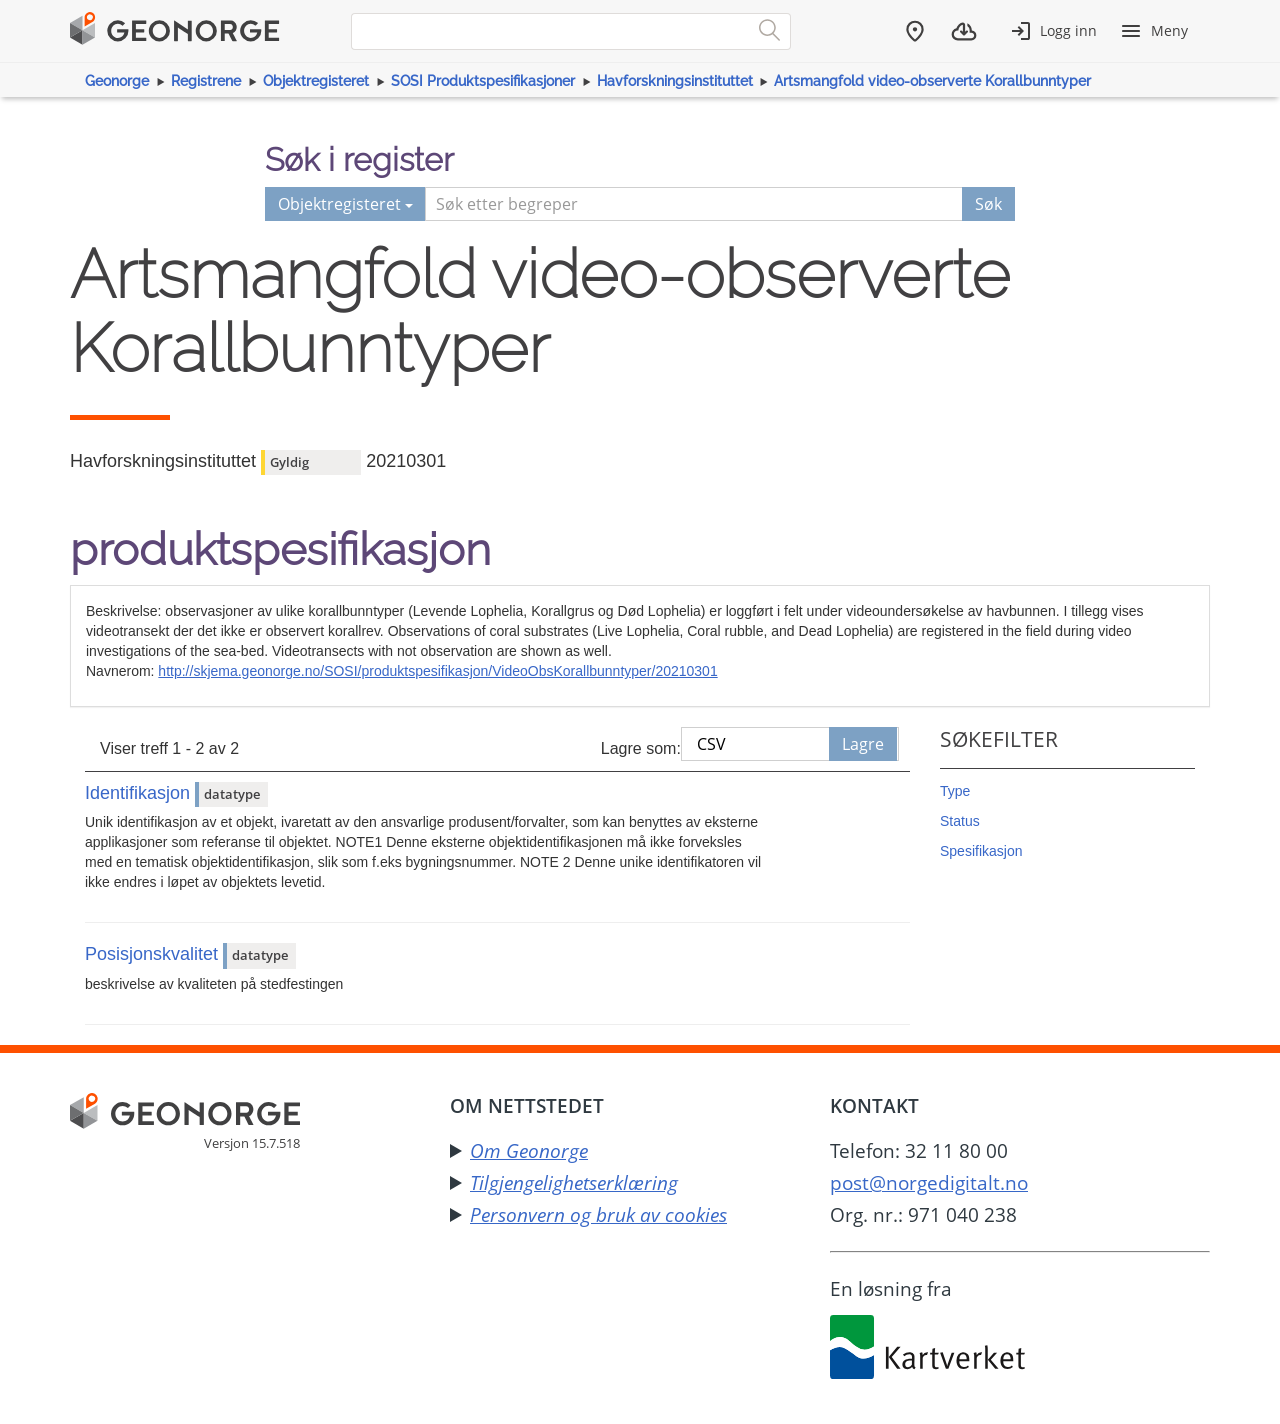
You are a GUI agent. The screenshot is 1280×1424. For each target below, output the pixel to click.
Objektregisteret (316, 81)
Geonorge (117, 81)
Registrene (206, 81)
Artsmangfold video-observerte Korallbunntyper (932, 81)
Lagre (863, 744)
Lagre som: (641, 748)
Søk (988, 204)
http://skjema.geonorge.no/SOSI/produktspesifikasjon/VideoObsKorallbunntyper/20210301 (437, 671)
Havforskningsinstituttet (675, 81)
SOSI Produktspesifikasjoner (483, 81)
